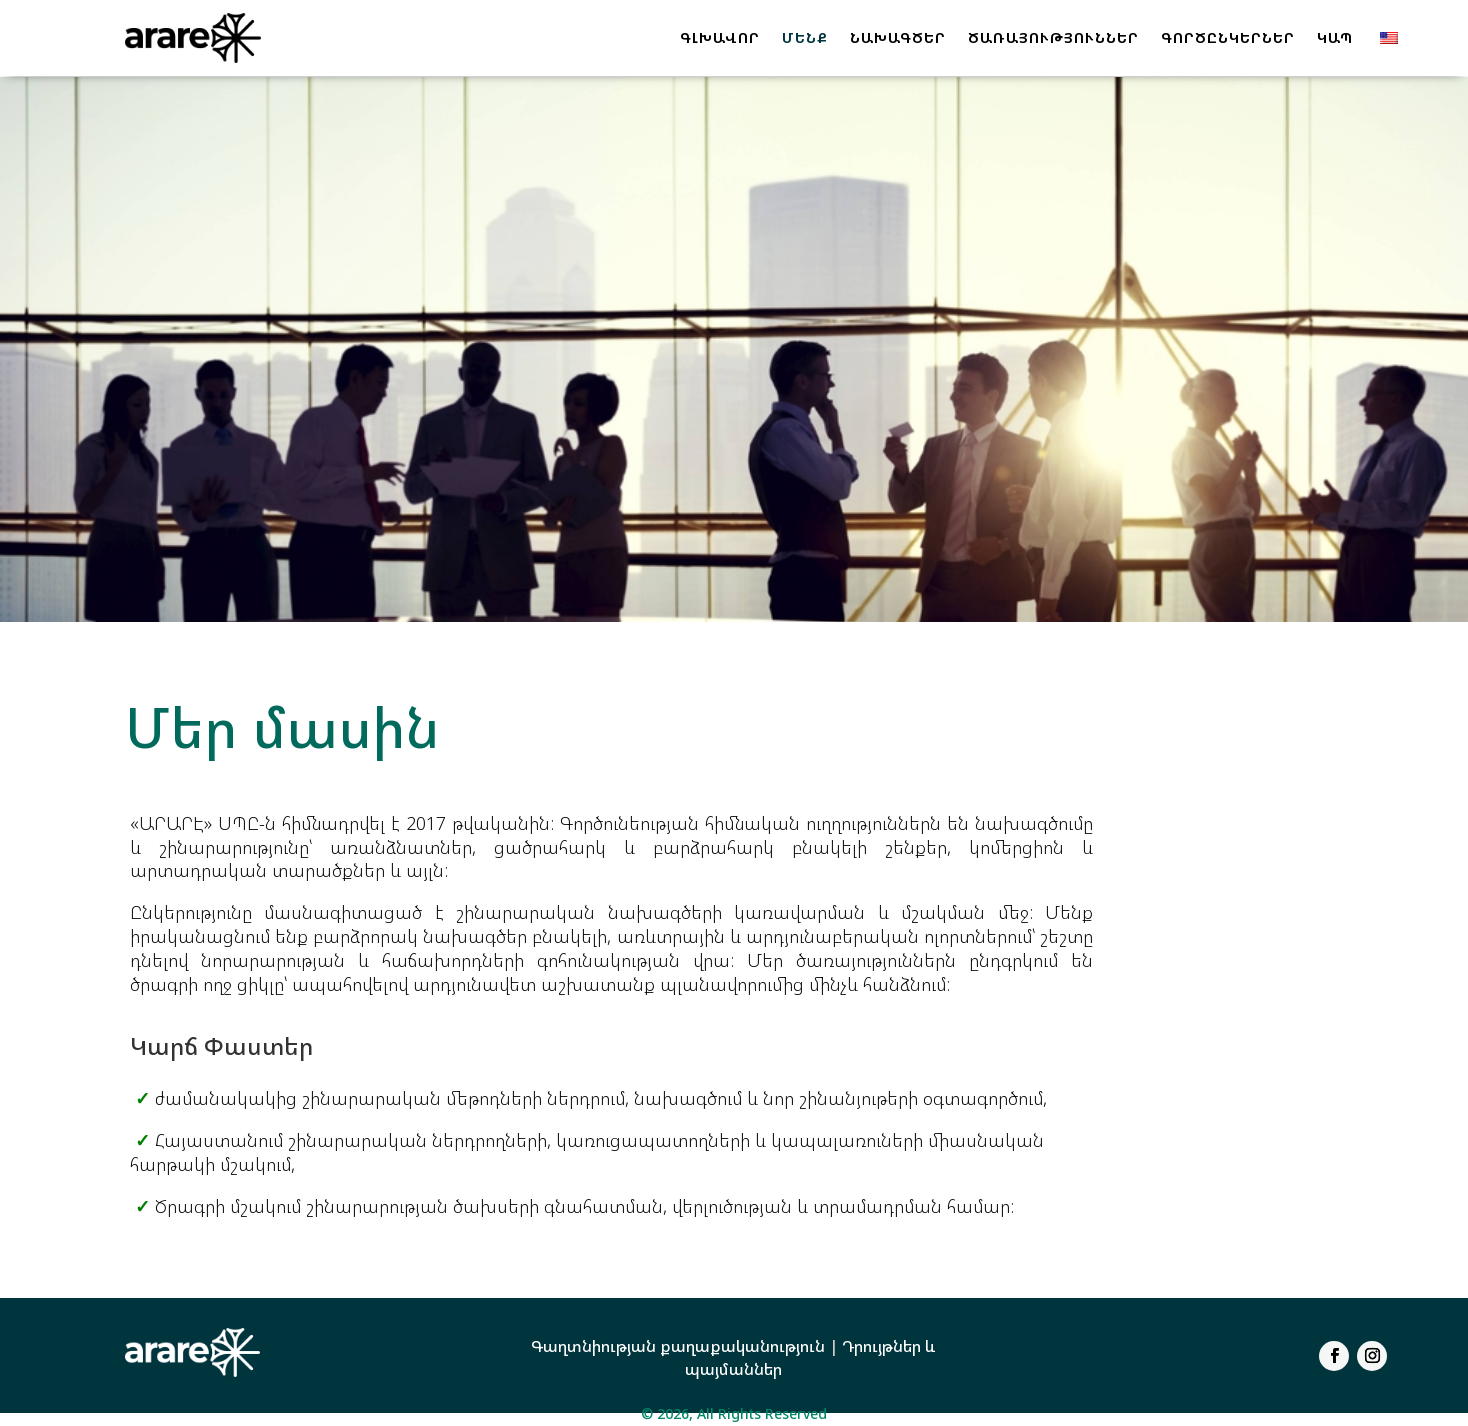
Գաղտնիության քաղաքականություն (678, 1346)
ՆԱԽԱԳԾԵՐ (898, 37)
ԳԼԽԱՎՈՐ (720, 37)
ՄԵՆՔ (805, 37)
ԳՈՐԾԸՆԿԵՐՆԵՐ (1228, 37)
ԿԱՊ (1335, 37)
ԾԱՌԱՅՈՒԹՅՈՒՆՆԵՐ (1053, 37)
